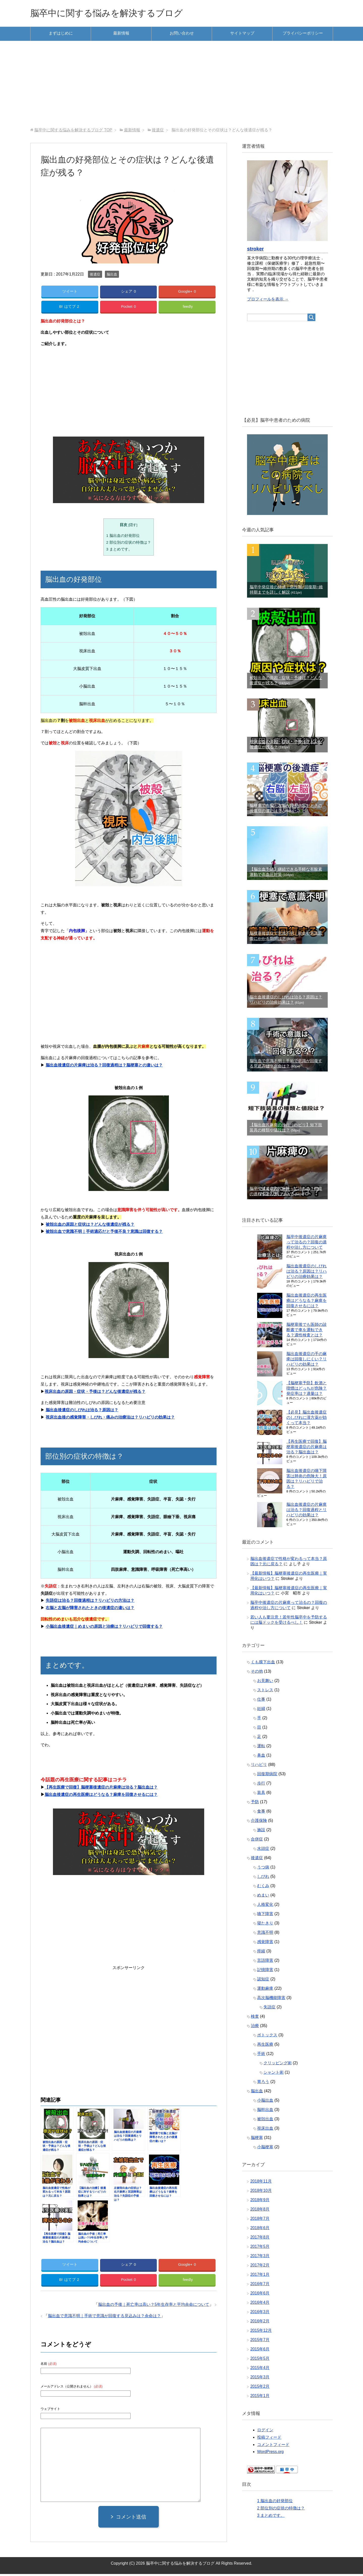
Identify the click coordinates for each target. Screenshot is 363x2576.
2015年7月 (260, 2340)
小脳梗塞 (265, 2147)
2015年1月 (260, 2396)
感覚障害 (265, 1942)
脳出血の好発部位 (123, 537)
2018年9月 (260, 2200)
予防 (255, 1802)
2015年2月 (260, 2387)
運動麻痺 (265, 1989)
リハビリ (259, 1765)
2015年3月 (260, 2378)
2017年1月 (260, 2275)
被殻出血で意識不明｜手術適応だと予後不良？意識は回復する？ (104, 1233)
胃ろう (263, 2082)
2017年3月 (260, 2256)
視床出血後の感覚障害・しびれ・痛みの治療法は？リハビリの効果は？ (110, 1418)
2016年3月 (260, 2312)
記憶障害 (265, 1970)
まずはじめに (61, 34)
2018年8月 (260, 2210)
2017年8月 (260, 2238)
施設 (261, 1830)
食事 (261, 1812)
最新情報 (121, 34)
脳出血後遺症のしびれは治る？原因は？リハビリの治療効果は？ (306, 1272)
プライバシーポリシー (303, 34)
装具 (261, 1793)
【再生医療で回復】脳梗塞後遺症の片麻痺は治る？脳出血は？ (101, 1789)
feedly (188, 307)
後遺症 (95, 275)
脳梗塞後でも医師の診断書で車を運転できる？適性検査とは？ (306, 1330)
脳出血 (112, 275)
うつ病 (263, 1868)
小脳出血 (265, 2101)
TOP (73, 131)
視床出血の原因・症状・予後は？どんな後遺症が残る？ (95, 1393)
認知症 (263, 1980)
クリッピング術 (277, 2064)
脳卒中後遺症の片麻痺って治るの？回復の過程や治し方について (306, 1242)
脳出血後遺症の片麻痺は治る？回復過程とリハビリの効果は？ (306, 1510)
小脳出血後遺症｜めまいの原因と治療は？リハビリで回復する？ (104, 1628)
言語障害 (265, 1961)
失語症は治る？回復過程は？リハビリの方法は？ (90, 1602)
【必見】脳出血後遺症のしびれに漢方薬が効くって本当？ (306, 1418)
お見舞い (265, 1681)
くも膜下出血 (263, 1663)
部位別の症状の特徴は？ (128, 543)
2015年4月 (260, 2368)
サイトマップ (242, 34)
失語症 (269, 2008)
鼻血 (261, 1756)
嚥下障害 (265, 1914)
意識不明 (265, 1933)
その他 (257, 1672)
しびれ (263, 1877)
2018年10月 (261, 2191)
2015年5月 (260, 2359)
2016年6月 (260, 2294)
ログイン (265, 2431)
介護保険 (259, 1821)
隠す (132, 526)
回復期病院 (267, 1774)
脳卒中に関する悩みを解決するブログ (108, 13)
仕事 (261, 1700)
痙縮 (261, 1952)
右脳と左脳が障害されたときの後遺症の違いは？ (90, 1609)
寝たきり (265, 1924)
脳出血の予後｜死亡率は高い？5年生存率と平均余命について (153, 2306)
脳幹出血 (265, 2110)
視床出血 (265, 2129)
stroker (255, 249)
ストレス (265, 1691)
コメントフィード (273, 2445)
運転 (261, 1746)
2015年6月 (260, 2350)
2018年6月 (260, 2228)
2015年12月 (261, 2331)
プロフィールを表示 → (267, 300)
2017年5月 (260, 2247)
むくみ (263, 1886)
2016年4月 (260, 2303)
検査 (255, 2017)
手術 (261, 2054)
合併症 (257, 1840)
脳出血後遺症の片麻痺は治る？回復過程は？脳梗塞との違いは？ (104, 1066)
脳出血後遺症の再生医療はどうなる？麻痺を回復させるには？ (101, 1796)
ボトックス (267, 2036)
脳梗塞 (257, 2138)
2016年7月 (260, 2284)
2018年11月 (261, 2182)
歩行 (261, 1784)
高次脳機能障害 (271, 1998)
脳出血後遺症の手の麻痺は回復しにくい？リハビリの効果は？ (306, 1359)
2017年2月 (260, 2266)
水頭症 (263, 1849)
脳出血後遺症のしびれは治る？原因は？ (82, 1411)
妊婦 (261, 1709)
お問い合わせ (182, 34)
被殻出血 (265, 2120)
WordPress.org (270, 2452)
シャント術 (273, 2073)
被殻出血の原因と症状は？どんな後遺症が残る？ (90, 1225)
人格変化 (265, 1905)
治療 (255, 2026)
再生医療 (265, 2045)
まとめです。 (119, 550)
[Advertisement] (181, 85)
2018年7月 (260, 2219)
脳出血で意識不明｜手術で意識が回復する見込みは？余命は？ (104, 2318)
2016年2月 (260, 2322)
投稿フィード (269, 2438)
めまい (263, 1896)
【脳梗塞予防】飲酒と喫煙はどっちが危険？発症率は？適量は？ (306, 1389)
